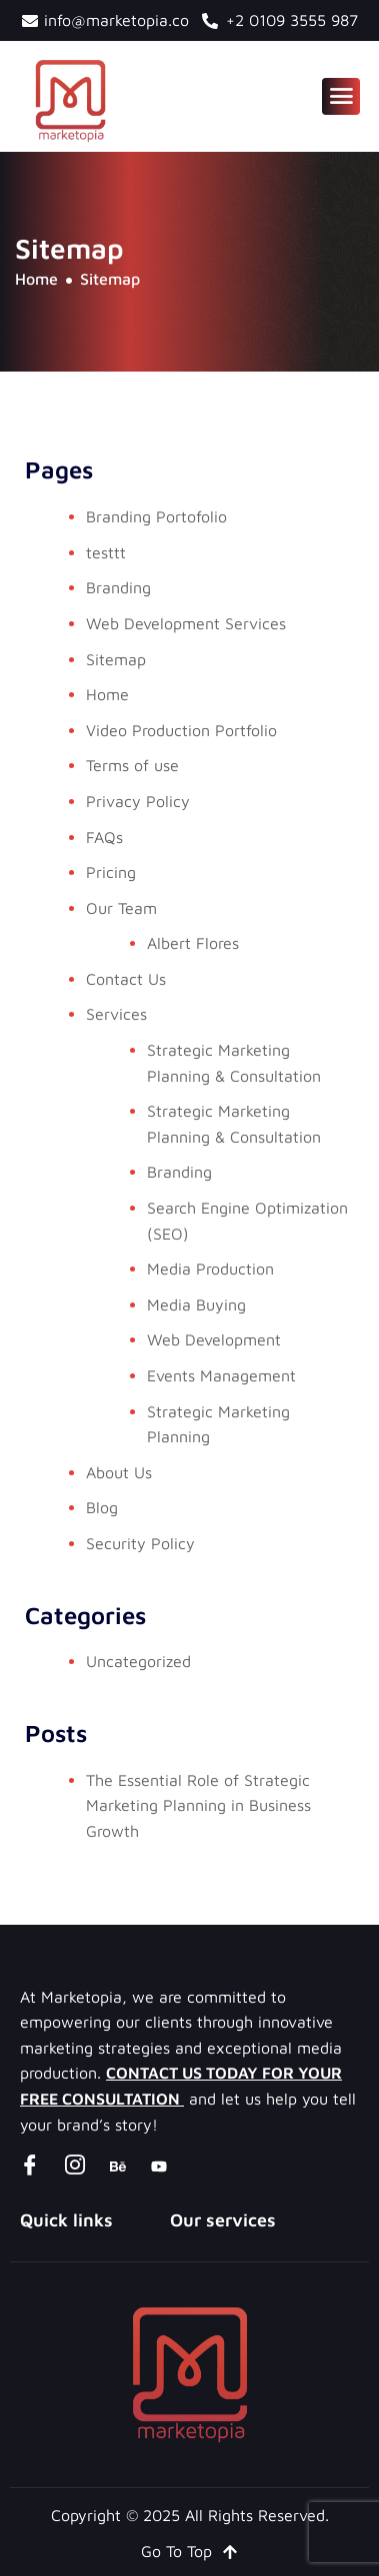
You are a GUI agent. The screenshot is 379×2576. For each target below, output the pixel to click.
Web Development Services (186, 623)
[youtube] (159, 2165)
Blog (102, 1507)
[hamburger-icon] (341, 96)
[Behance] (118, 2165)
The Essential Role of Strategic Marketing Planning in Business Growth (198, 1805)
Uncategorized (138, 1661)
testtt (106, 552)
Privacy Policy (138, 801)
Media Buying (196, 1304)
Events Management (221, 1375)
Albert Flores (193, 943)
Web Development (214, 1339)
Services (116, 1014)
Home (107, 694)
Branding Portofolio (156, 516)
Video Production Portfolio (181, 730)
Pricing (111, 872)
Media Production (210, 1269)
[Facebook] (30, 2165)
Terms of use (132, 765)
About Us (119, 1472)
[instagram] (75, 2165)
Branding (118, 587)
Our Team (121, 908)
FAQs (104, 837)
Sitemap (116, 659)
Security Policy (140, 1543)
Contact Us (126, 979)
